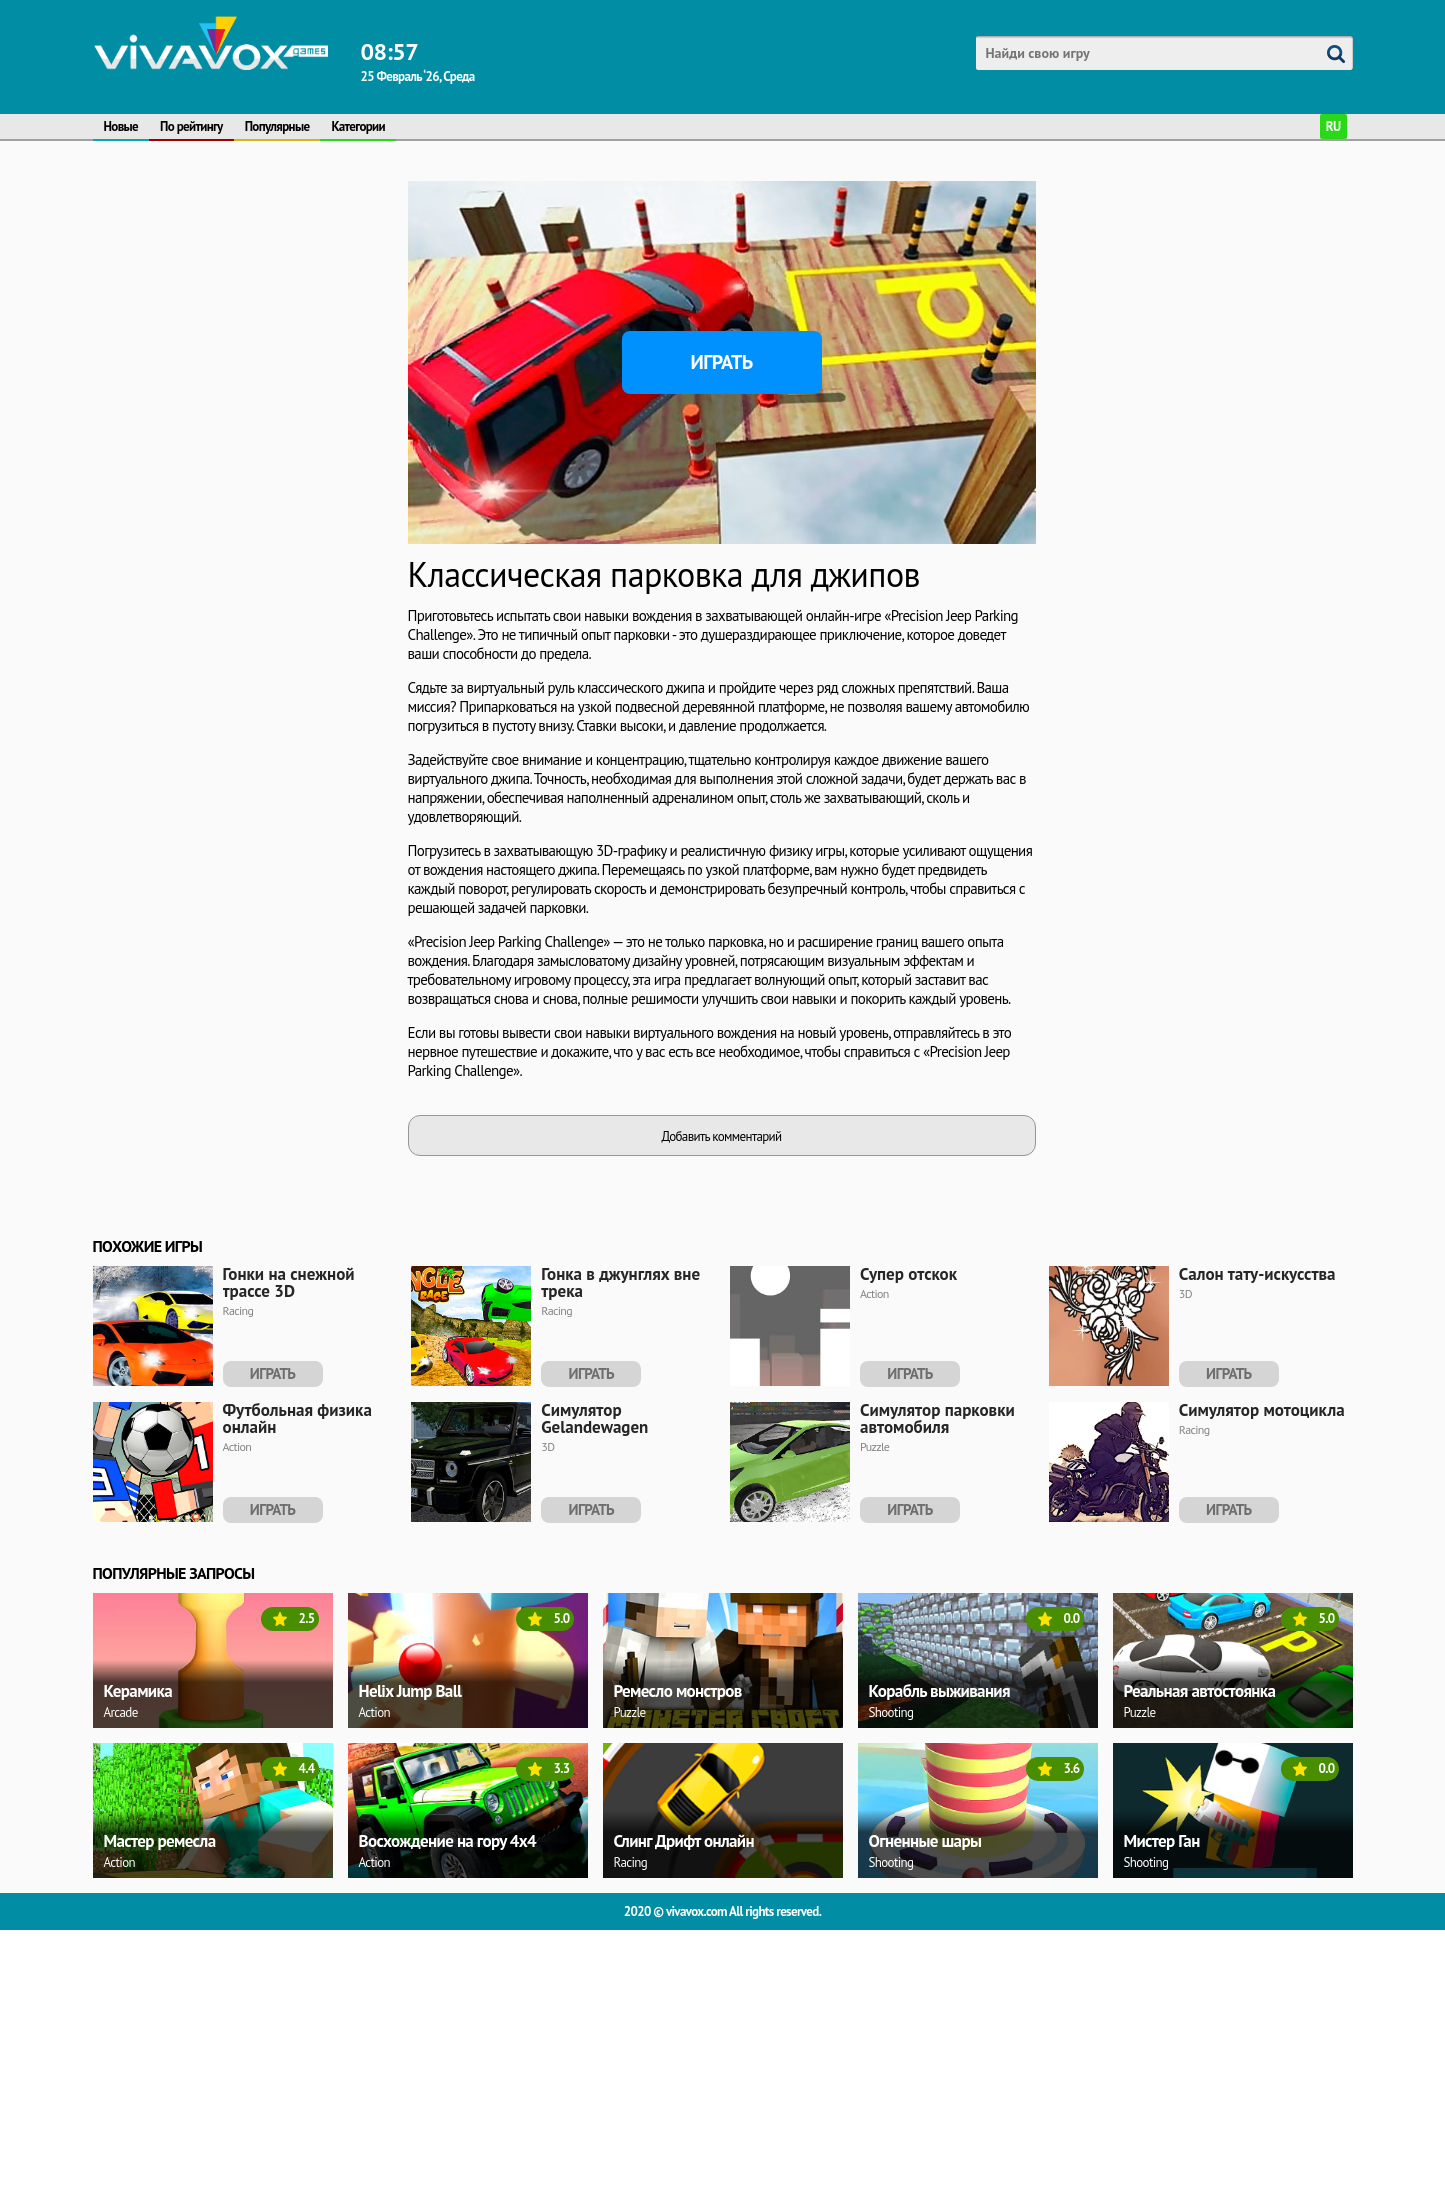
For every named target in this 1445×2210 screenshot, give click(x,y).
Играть (722, 362)
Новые (121, 126)
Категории (358, 126)
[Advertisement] (243, 306)
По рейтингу (191, 126)
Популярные (277, 126)
